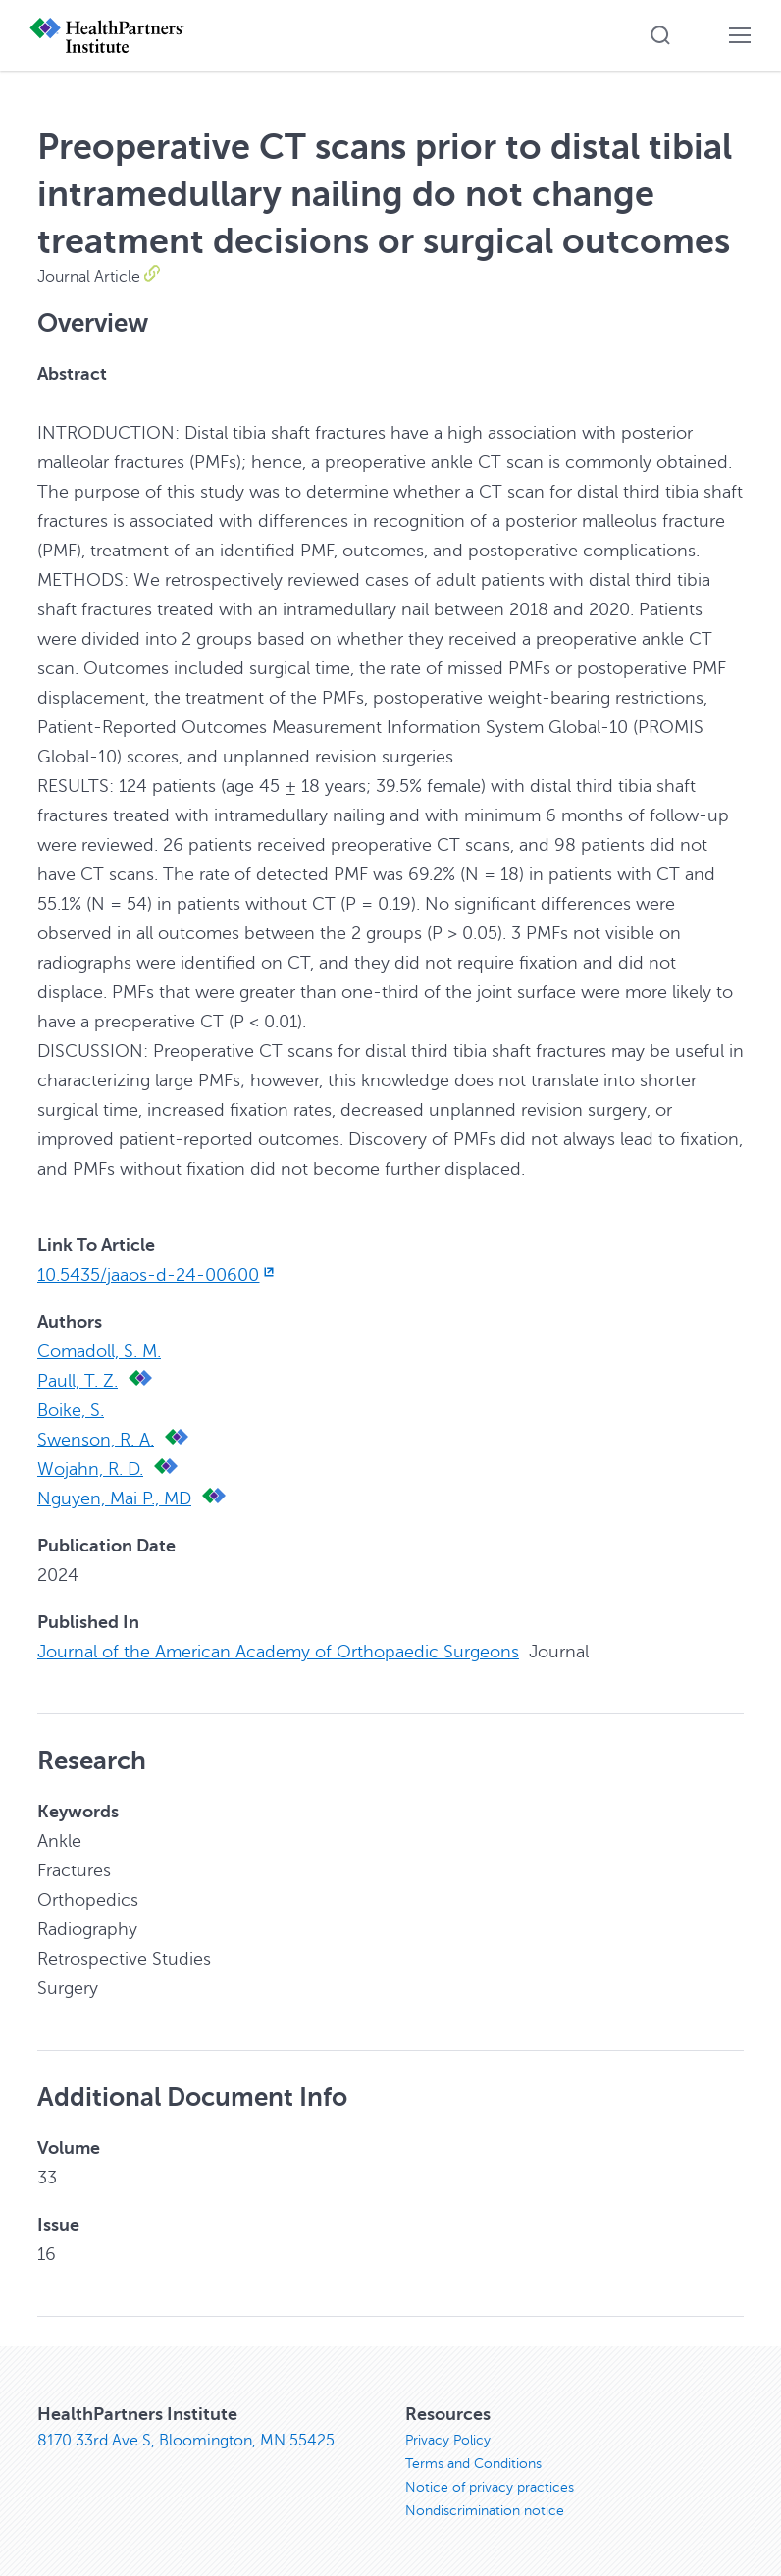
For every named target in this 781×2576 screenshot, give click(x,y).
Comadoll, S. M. (99, 1351)
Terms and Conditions (473, 2463)
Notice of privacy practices (489, 2487)
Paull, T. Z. (77, 1381)
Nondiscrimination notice (484, 2510)
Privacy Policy (448, 2440)
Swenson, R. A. (95, 1439)
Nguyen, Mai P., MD (114, 1498)
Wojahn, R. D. (90, 1469)
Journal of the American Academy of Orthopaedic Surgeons (278, 1651)
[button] (660, 35)
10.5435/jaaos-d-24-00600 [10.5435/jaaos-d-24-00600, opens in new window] (157, 1275)
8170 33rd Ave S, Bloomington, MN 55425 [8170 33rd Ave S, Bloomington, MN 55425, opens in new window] (186, 2440)
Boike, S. (70, 1410)
